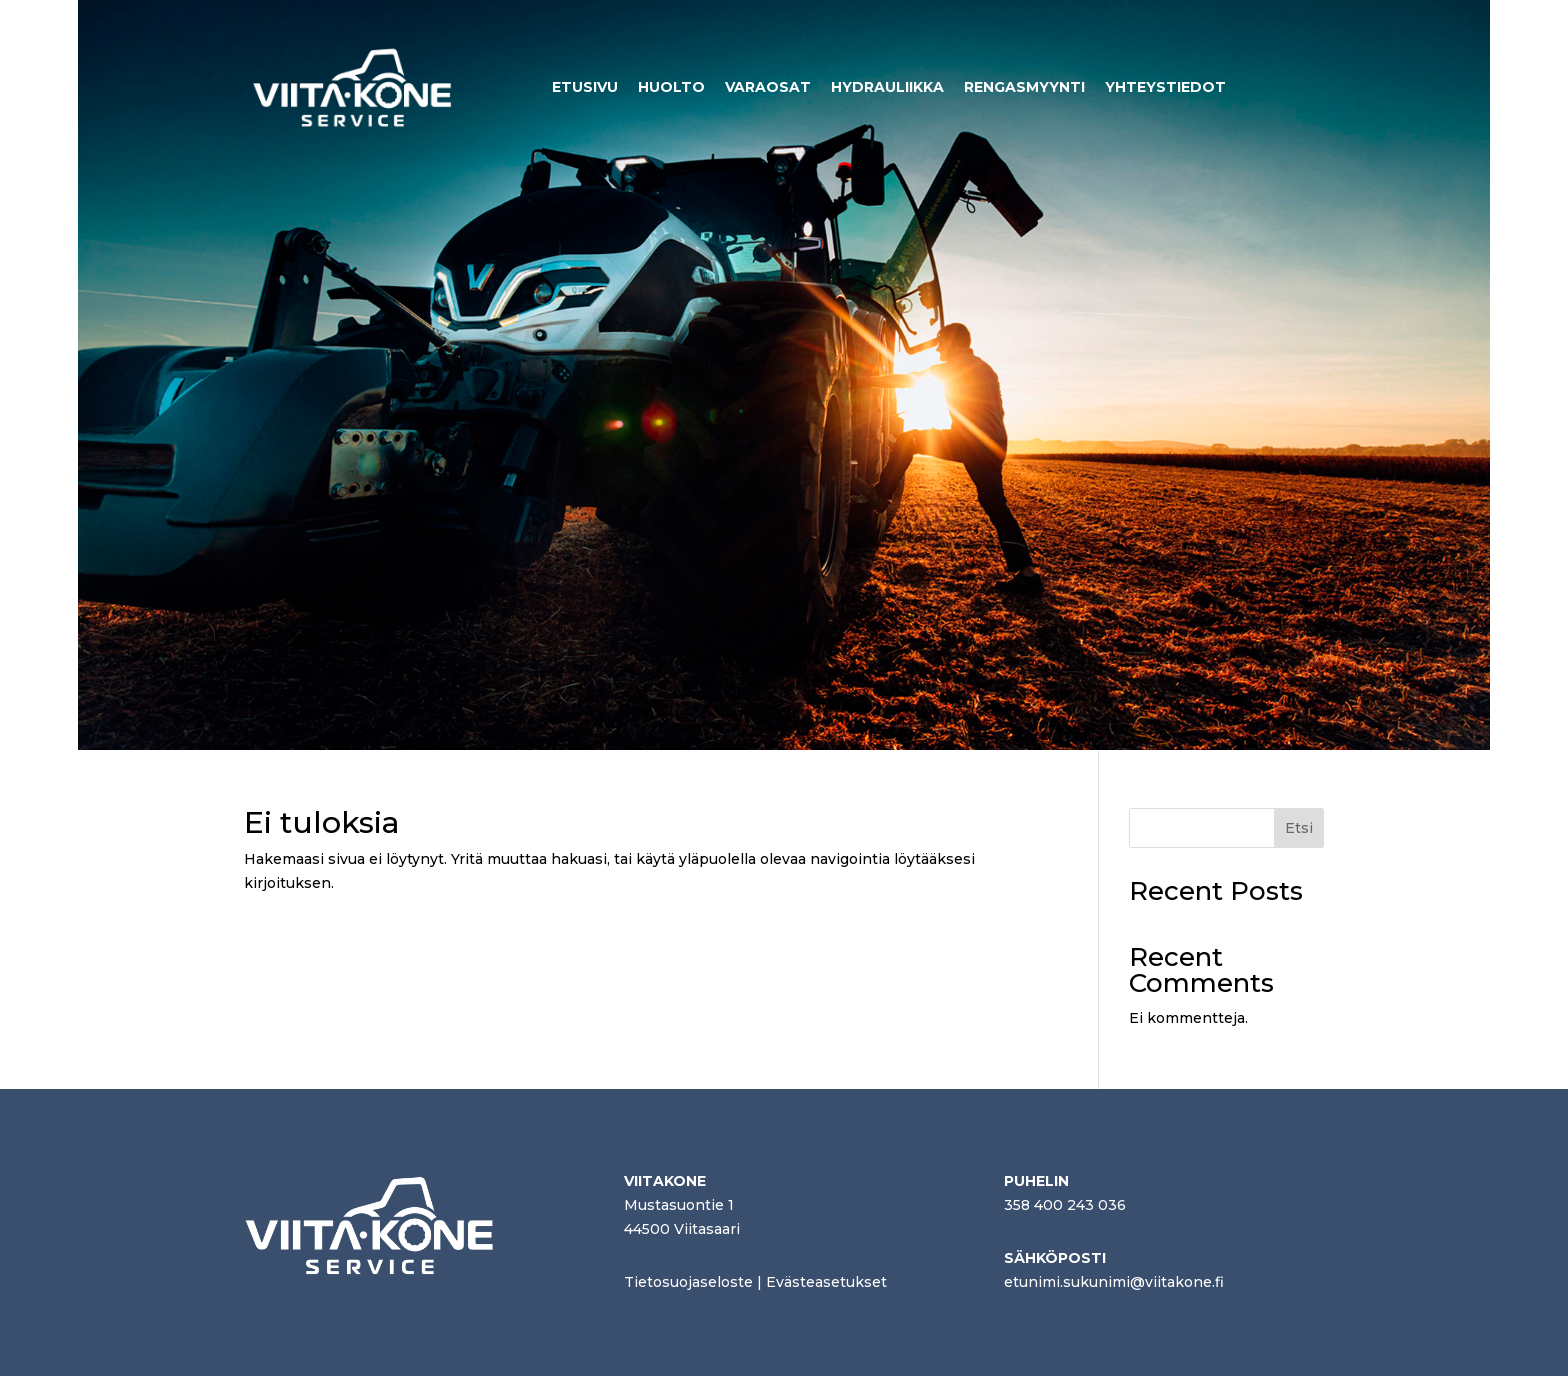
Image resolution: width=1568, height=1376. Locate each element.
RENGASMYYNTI (1024, 87)
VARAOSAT (768, 87)
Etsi (1299, 828)
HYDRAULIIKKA (887, 87)
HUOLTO (671, 87)
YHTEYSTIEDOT (1165, 87)
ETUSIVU (585, 87)
